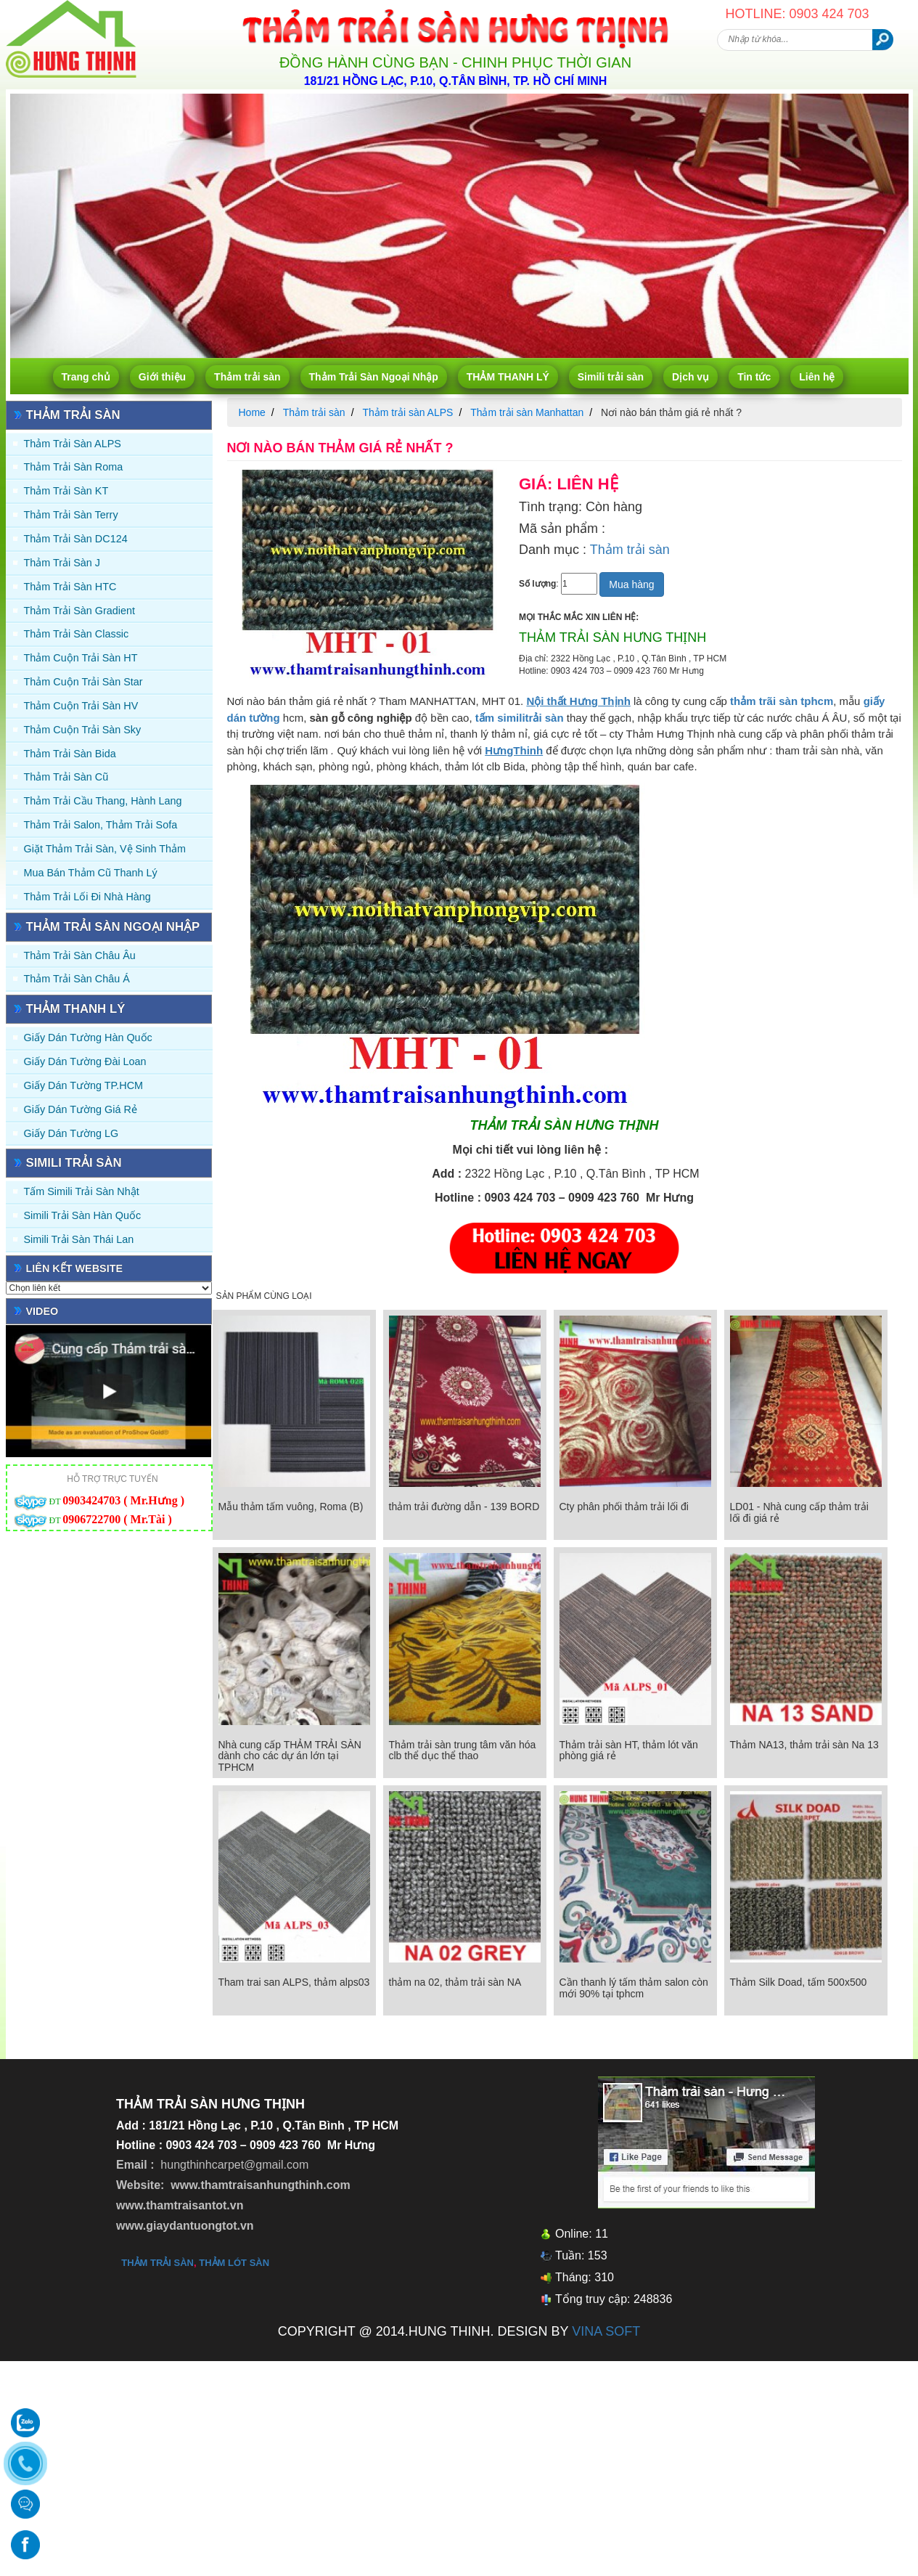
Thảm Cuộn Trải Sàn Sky (83, 729)
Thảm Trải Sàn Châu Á (77, 979)
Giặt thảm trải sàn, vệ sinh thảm (105, 849)
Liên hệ (817, 377)
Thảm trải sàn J (62, 562)
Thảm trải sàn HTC (70, 586)
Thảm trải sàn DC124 (76, 539)
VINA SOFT (606, 2331)
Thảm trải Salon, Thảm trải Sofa (101, 825)
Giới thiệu (162, 377)
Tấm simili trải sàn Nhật (81, 1191)
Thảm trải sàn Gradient (80, 610)
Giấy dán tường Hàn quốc (88, 1037)
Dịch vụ (690, 377)
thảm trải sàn (157, 2262)
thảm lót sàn (234, 2262)
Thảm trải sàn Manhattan (526, 412)
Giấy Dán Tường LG (71, 1133)
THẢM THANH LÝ (508, 377)
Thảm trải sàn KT (66, 491)
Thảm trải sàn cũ (66, 777)
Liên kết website (74, 1268)
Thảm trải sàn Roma (73, 467)
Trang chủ (86, 377)
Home (252, 412)
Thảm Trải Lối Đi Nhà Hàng (87, 896)
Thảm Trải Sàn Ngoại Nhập (373, 377)
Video (42, 1311)
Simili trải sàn (611, 377)
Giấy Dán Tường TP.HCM (84, 1085)
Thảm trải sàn (247, 377)
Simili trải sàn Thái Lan (79, 1239)
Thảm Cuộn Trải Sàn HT (81, 658)
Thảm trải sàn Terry (71, 515)
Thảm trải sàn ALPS (72, 443)
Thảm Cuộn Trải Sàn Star (83, 682)
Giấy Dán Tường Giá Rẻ (80, 1109)
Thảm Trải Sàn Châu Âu (80, 955)
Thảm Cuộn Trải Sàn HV (81, 706)
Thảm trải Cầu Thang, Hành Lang (103, 801)
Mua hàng (631, 584)
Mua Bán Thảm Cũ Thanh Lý (90, 873)
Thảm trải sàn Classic (76, 634)
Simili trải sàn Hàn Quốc (83, 1215)
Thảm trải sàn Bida (70, 753)
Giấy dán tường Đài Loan (85, 1061)
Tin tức (754, 377)
